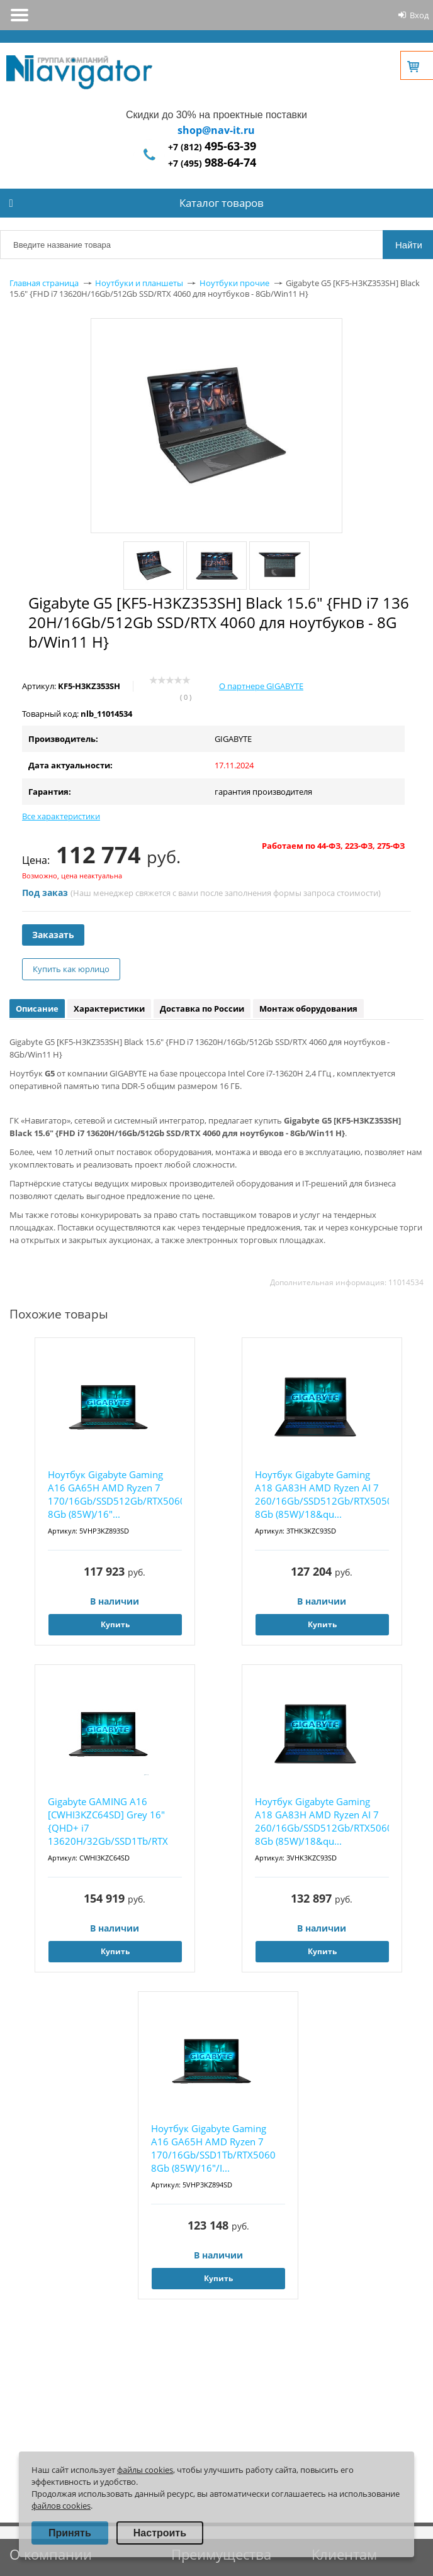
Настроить (159, 2533)
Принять (69, 2533)
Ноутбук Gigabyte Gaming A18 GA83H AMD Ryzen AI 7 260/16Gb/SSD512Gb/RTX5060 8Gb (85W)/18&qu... (322, 1821)
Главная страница (44, 283)
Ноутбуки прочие (234, 283)
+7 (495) (212, 163)
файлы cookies (145, 2469)
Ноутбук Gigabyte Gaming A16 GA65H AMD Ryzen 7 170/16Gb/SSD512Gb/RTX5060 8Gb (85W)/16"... (115, 1494)
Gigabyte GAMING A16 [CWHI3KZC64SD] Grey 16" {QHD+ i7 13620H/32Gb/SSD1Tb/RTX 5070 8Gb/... (108, 1822)
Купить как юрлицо (71, 969)
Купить (115, 1624)
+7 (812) (212, 147)
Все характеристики (61, 816)
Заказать (53, 935)
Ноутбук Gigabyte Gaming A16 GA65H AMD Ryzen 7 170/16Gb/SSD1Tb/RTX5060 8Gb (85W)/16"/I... (213, 2148)
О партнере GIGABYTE (261, 686)
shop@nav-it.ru (216, 130)
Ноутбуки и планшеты (139, 283)
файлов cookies (61, 2505)
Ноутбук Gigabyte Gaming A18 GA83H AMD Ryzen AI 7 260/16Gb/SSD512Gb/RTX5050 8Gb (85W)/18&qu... (322, 1494)
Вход (419, 15)
